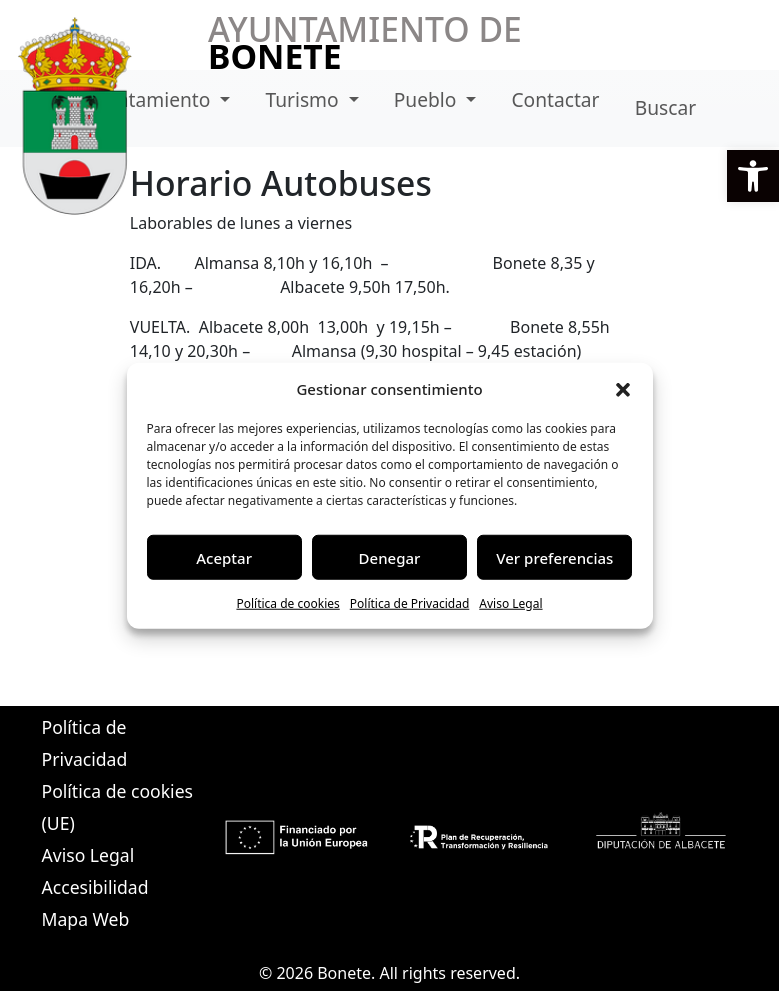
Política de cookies (287, 603)
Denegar (390, 557)
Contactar (555, 99)
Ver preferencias (554, 557)
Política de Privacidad (410, 603)
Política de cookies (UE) (117, 807)
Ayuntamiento (149, 99)
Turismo (304, 99)
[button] (753, 176)
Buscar (665, 107)
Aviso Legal (510, 603)
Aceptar (224, 557)
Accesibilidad (95, 887)
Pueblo (428, 99)
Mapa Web (86, 919)
